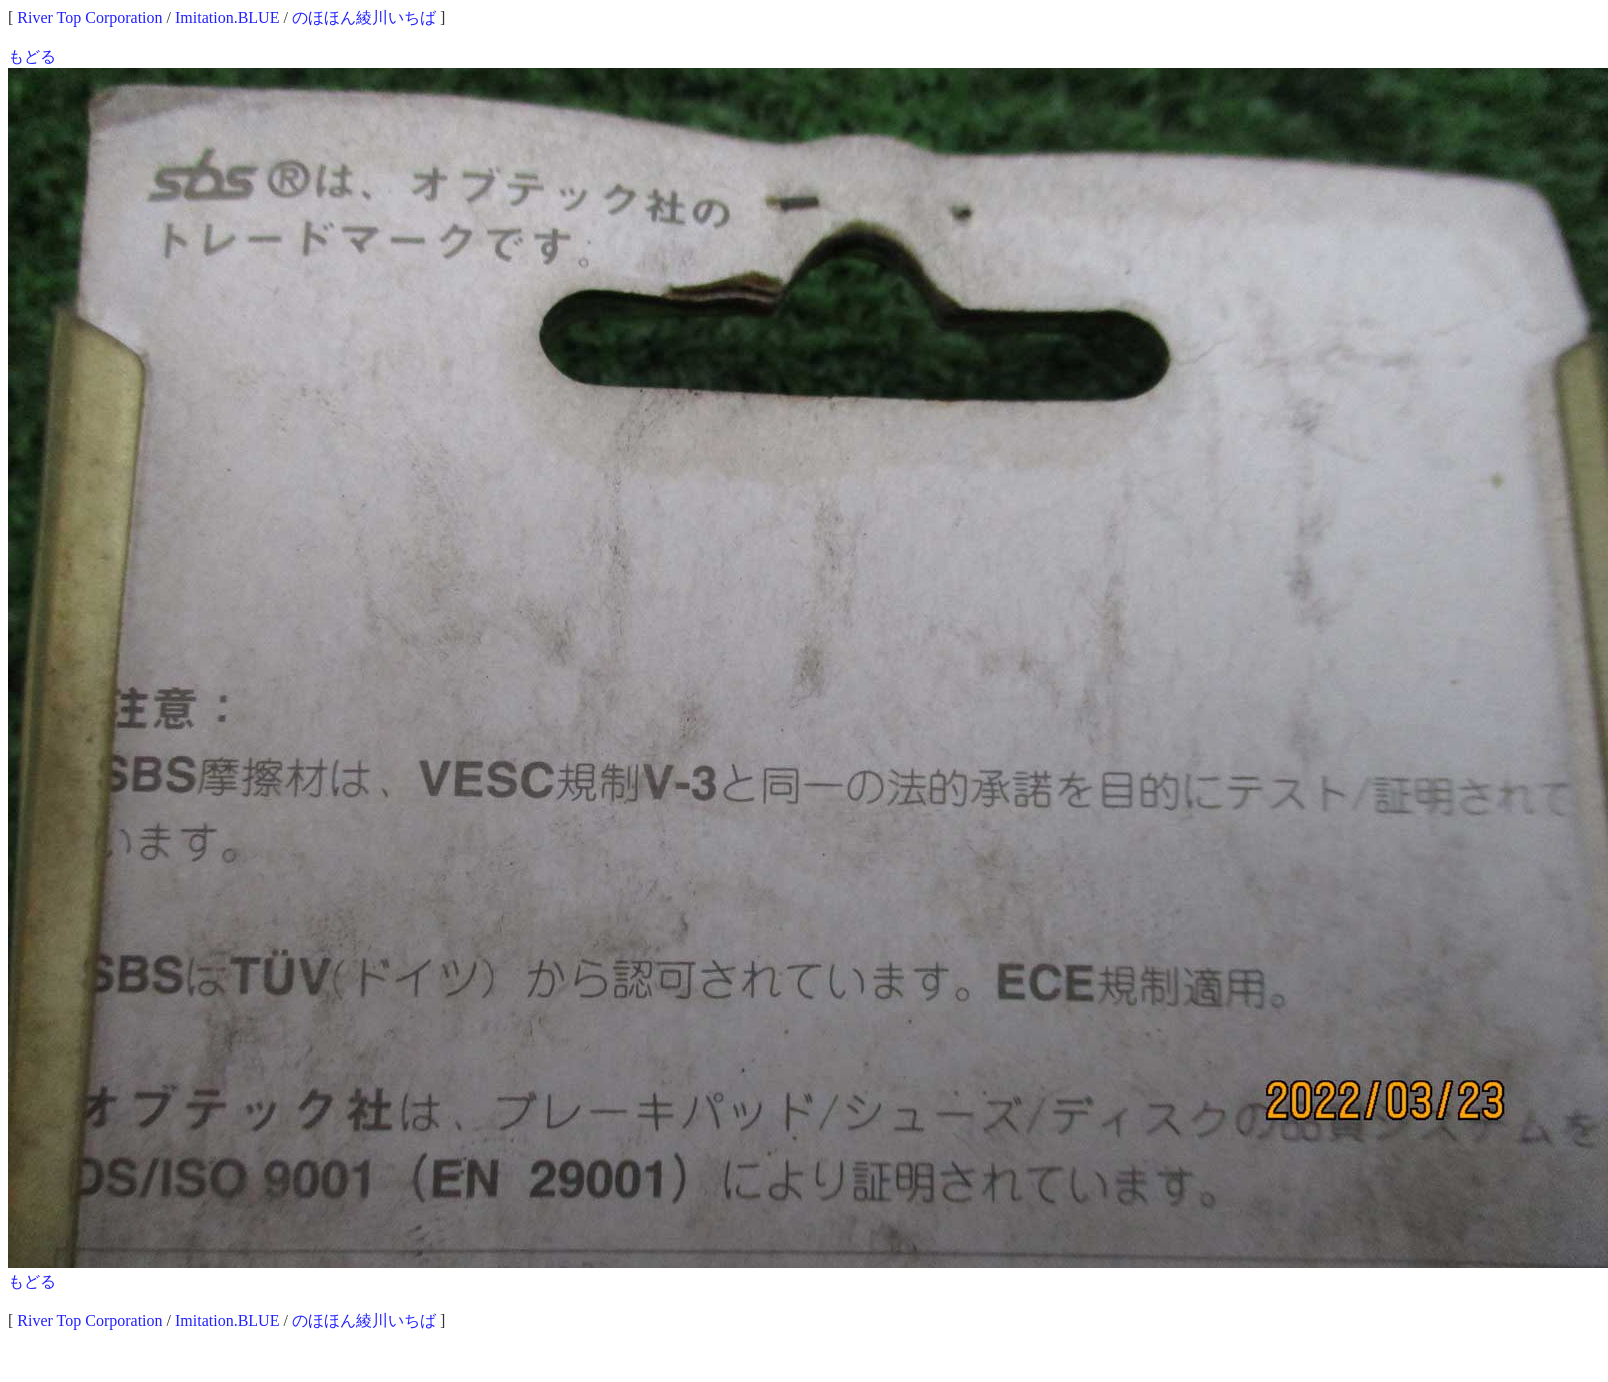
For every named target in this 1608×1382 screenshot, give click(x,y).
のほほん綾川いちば (364, 17)
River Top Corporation (89, 17)
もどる (32, 56)
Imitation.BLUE (227, 17)
